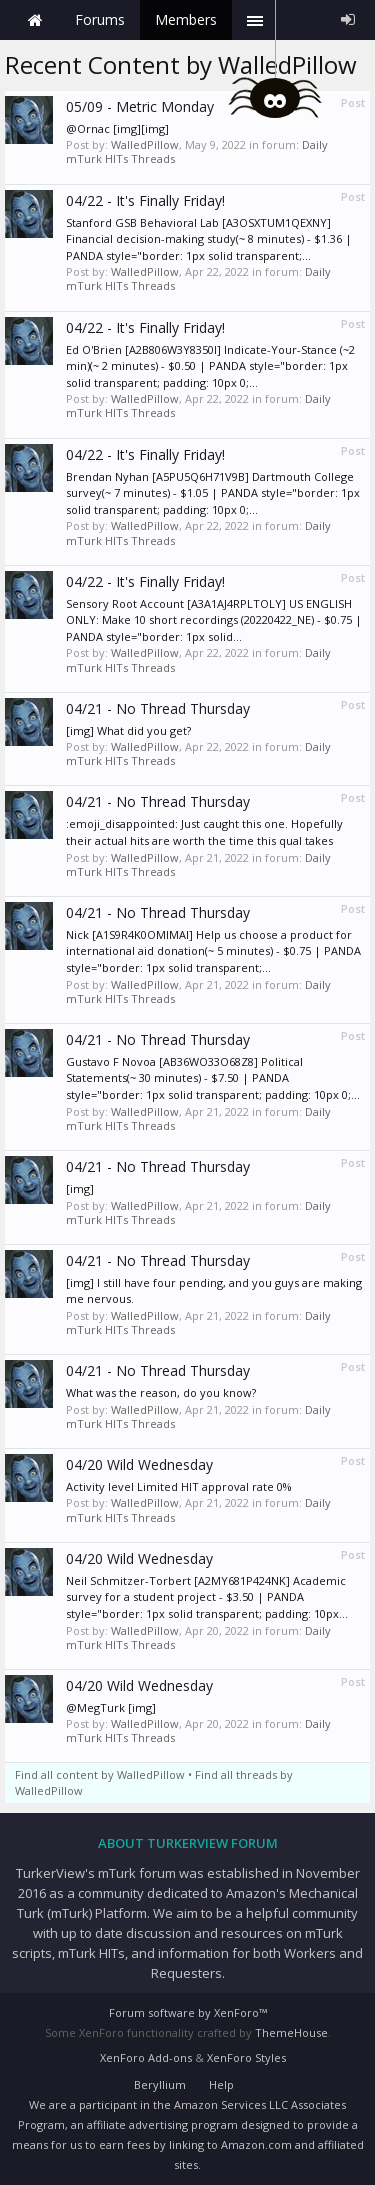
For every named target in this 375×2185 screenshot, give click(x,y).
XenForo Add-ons (146, 2057)
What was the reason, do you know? (161, 1392)
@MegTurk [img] (111, 1707)
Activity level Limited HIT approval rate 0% (179, 1486)
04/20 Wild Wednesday (139, 1464)
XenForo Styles (246, 2057)
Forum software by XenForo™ (188, 2012)
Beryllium (160, 2084)
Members (186, 19)
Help (221, 2084)
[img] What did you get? (128, 730)
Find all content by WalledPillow (100, 1774)
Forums (100, 19)
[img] (80, 1188)
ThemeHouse (291, 2032)
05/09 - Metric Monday (140, 106)
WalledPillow (145, 144)
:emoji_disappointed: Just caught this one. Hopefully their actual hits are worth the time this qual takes (204, 832)
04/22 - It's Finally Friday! (145, 200)
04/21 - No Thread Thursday (158, 708)
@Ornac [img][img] (117, 128)
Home (35, 20)
